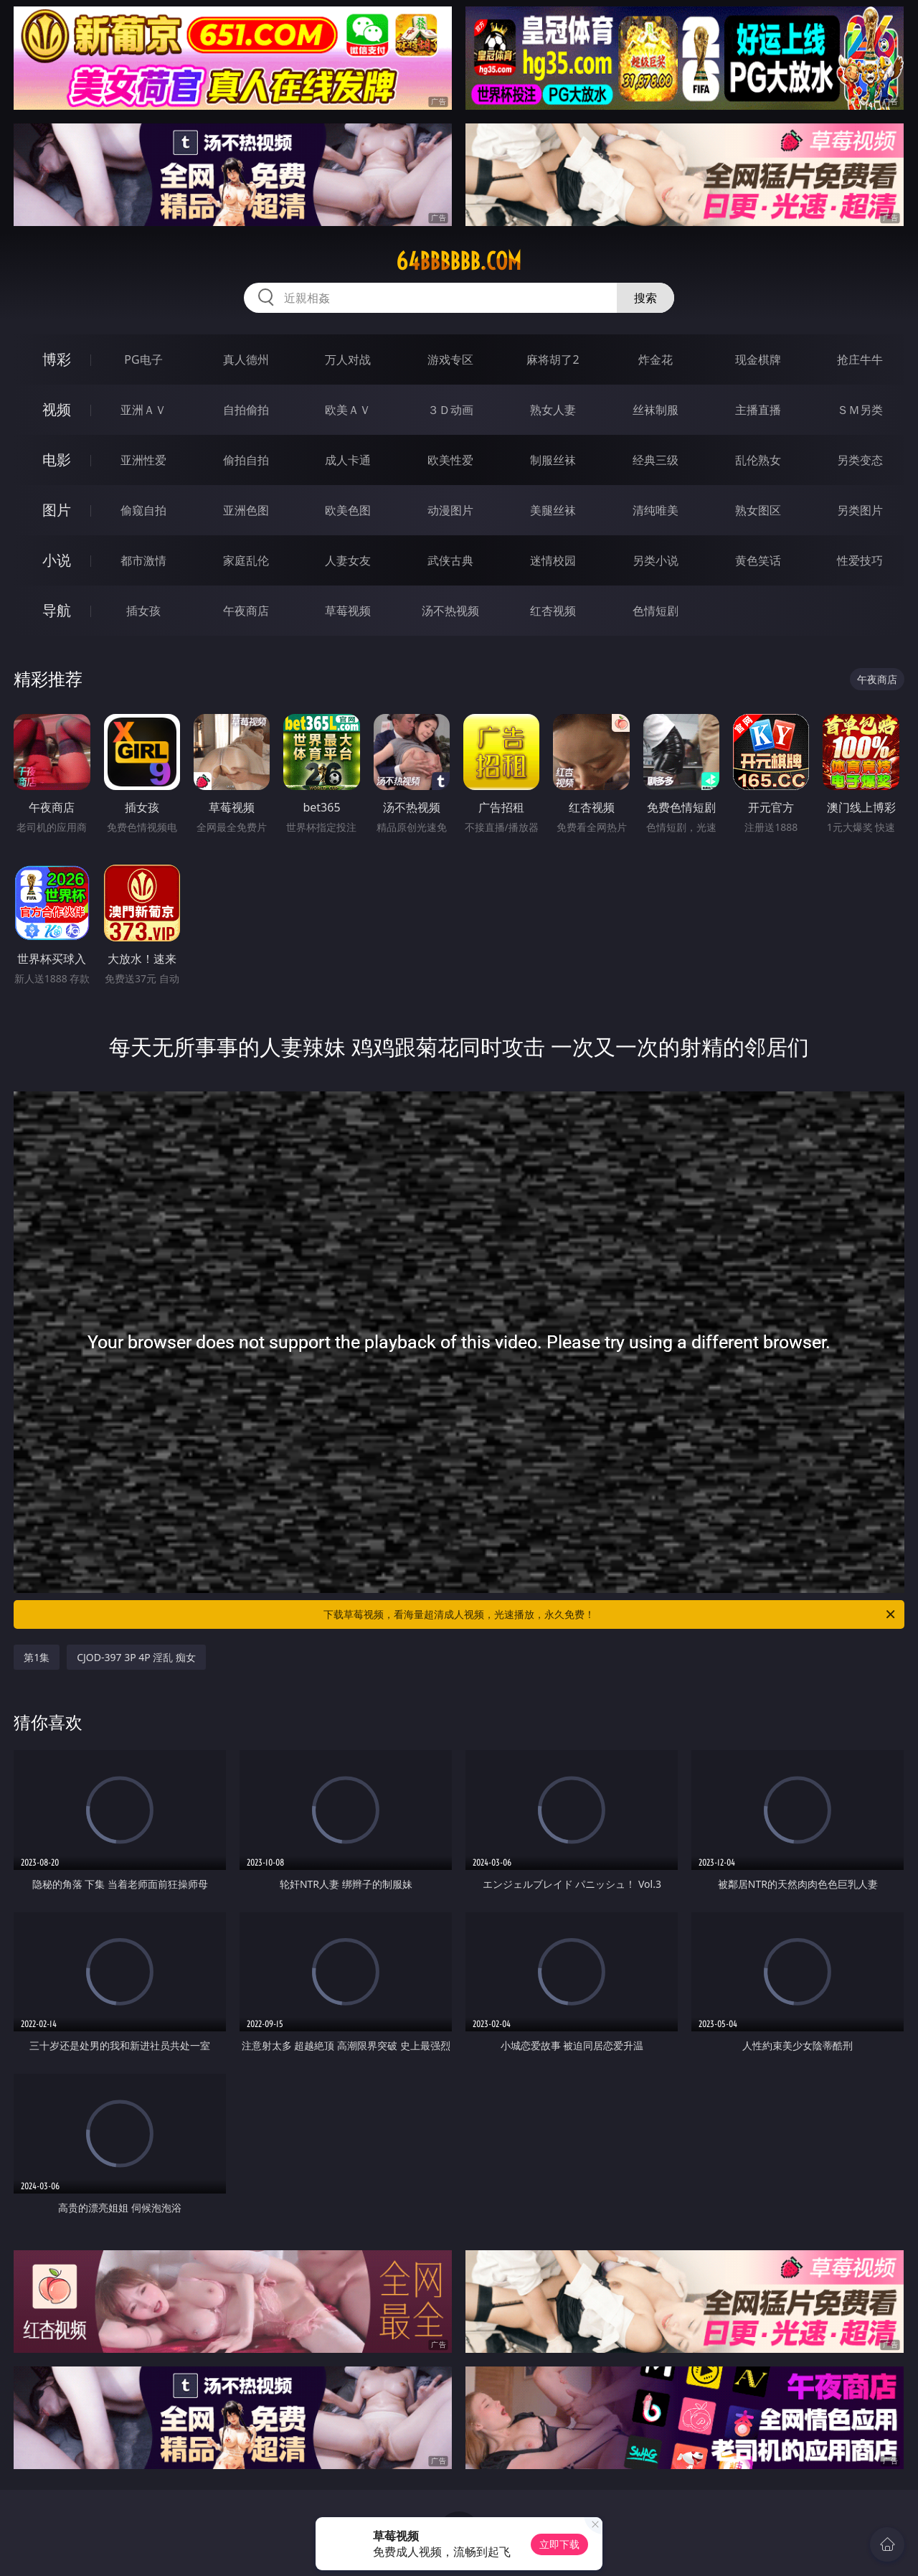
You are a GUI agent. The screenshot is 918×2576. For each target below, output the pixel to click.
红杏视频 (553, 611)
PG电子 (143, 359)
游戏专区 (450, 359)
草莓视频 (348, 611)
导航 (56, 610)
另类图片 (860, 510)
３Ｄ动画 (450, 410)
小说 (56, 560)
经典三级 (655, 460)
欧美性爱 (450, 460)
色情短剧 (655, 611)
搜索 (645, 298)
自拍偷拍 (246, 410)
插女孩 (143, 611)
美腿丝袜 (553, 510)
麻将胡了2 (552, 359)
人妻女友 (348, 560)
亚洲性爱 (143, 460)
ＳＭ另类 (860, 410)
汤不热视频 (450, 611)
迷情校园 (553, 560)
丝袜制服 (655, 410)
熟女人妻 (553, 410)
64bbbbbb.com (458, 261)
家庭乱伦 (246, 560)
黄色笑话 (758, 560)
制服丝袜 (553, 460)
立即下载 (559, 2544)
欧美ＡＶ (348, 410)
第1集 (36, 1657)
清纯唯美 (655, 510)
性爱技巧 (860, 560)
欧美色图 (348, 510)
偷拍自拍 (246, 460)
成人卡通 (348, 460)
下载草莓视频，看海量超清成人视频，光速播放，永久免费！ (610, 1614)
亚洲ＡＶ (143, 410)
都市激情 (143, 560)
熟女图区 (758, 510)
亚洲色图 (246, 510)
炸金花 (655, 359)
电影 (56, 459)
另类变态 (860, 460)
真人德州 (246, 359)
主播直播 (758, 410)
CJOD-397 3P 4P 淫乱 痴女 (136, 1657)
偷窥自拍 (143, 510)
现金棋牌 (758, 359)
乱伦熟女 (758, 460)
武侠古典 (450, 560)
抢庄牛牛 (860, 359)
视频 (56, 409)
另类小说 (655, 560)
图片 (56, 510)
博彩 (56, 359)
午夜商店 (246, 611)
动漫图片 (450, 510)
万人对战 (348, 359)
